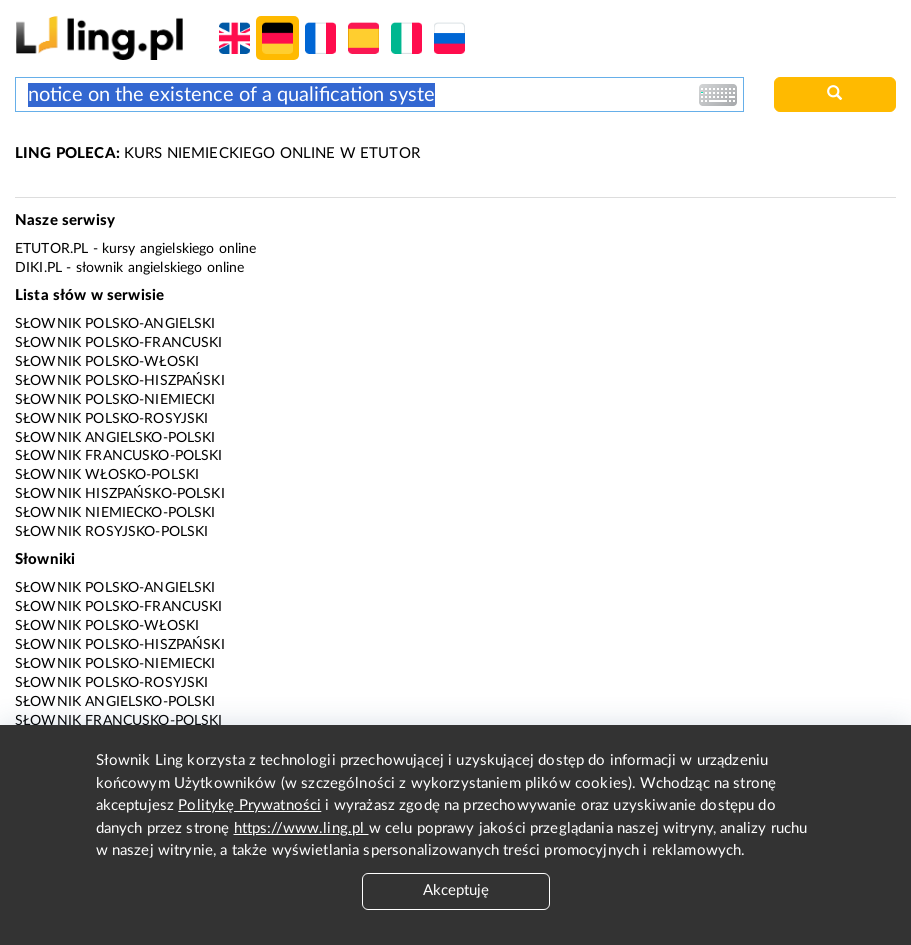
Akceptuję (456, 890)
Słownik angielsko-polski (115, 438)
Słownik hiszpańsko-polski (120, 494)
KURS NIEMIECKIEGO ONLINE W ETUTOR (217, 153)
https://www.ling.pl (301, 828)
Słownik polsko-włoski (107, 362)
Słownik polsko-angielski (115, 324)
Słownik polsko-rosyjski (111, 419)
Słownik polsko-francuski (119, 343)
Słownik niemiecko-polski (115, 513)
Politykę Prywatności (249, 805)
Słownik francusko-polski (119, 456)
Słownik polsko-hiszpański (120, 381)
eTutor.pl (51, 249)
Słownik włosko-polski (107, 475)
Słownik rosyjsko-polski (111, 532)
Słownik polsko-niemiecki (115, 400)
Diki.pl (38, 268)
